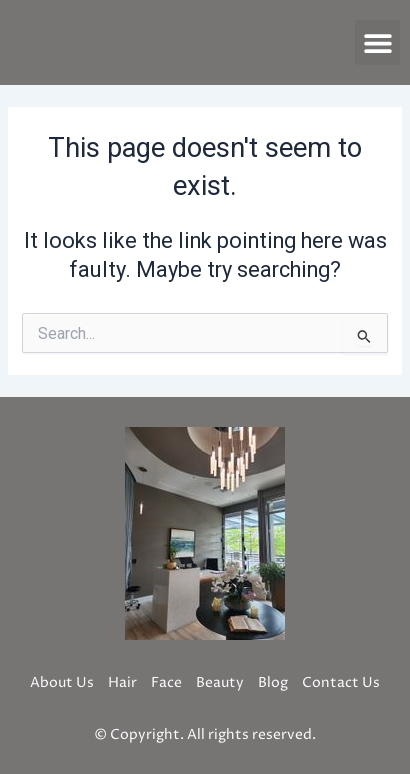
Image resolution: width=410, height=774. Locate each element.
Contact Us (341, 682)
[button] (377, 42)
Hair (122, 682)
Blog (273, 682)
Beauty (220, 682)
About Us (62, 682)
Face (166, 682)
